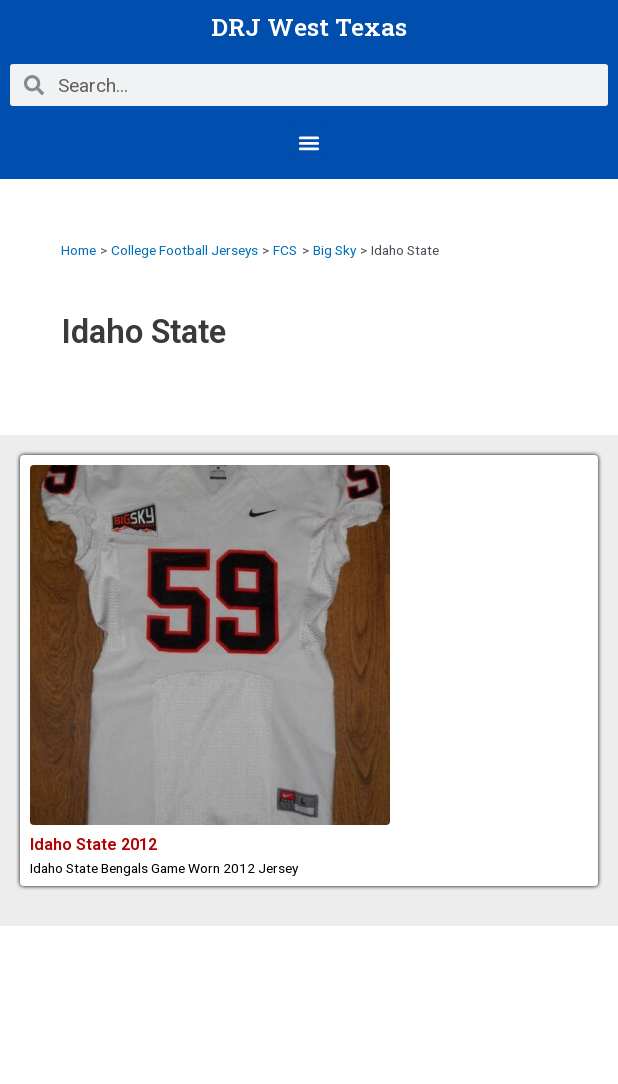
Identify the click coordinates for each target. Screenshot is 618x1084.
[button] (309, 142)
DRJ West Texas (309, 26)
